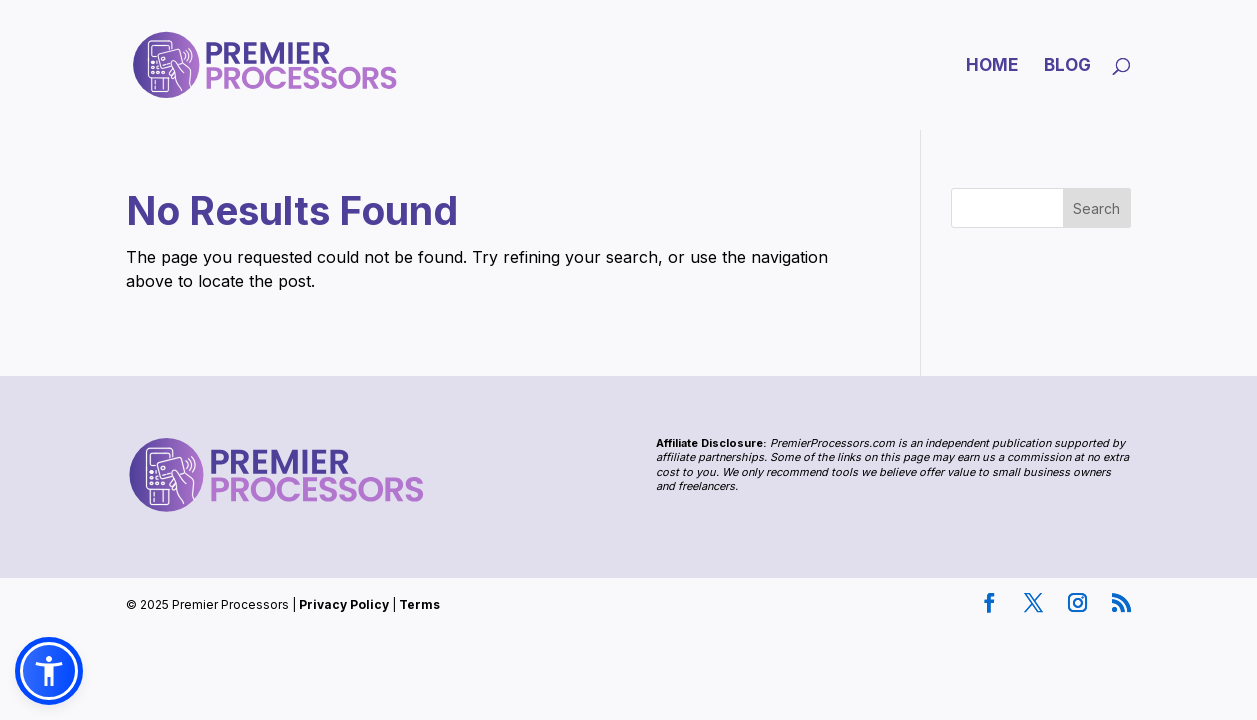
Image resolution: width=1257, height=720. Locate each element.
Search (1096, 208)
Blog (1067, 66)
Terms (419, 604)
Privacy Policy (344, 604)
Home (992, 66)
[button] (49, 671)
